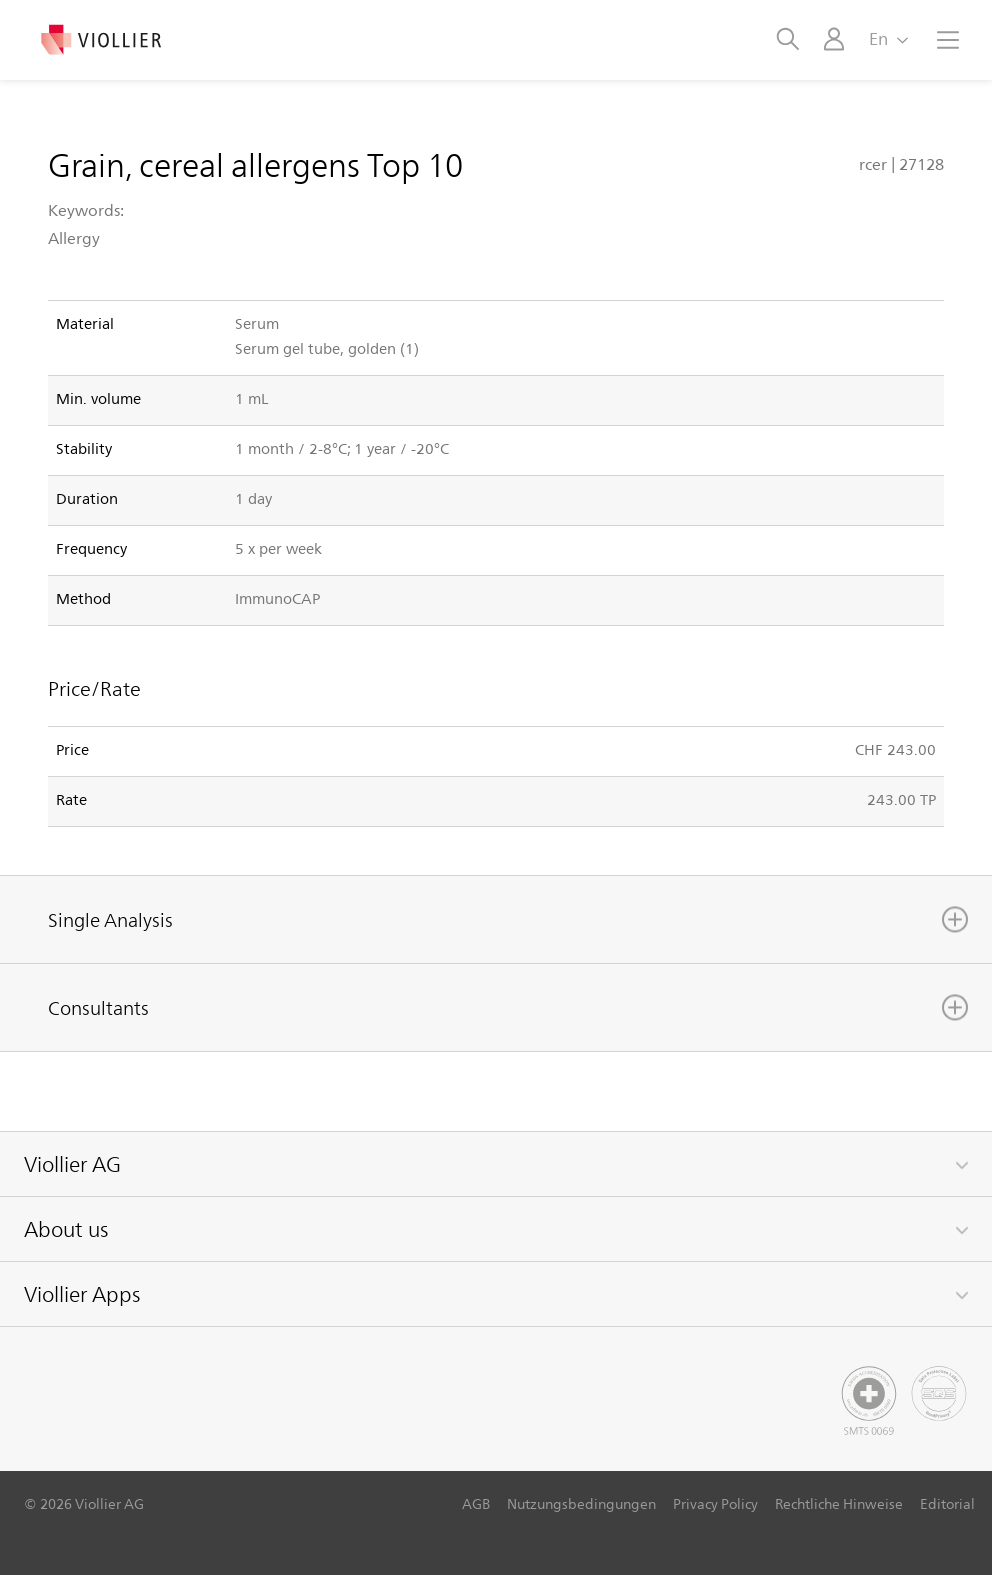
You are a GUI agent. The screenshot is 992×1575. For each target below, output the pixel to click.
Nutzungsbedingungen (581, 1503)
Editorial (947, 1503)
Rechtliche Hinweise (839, 1503)
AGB (476, 1503)
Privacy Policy (715, 1503)
